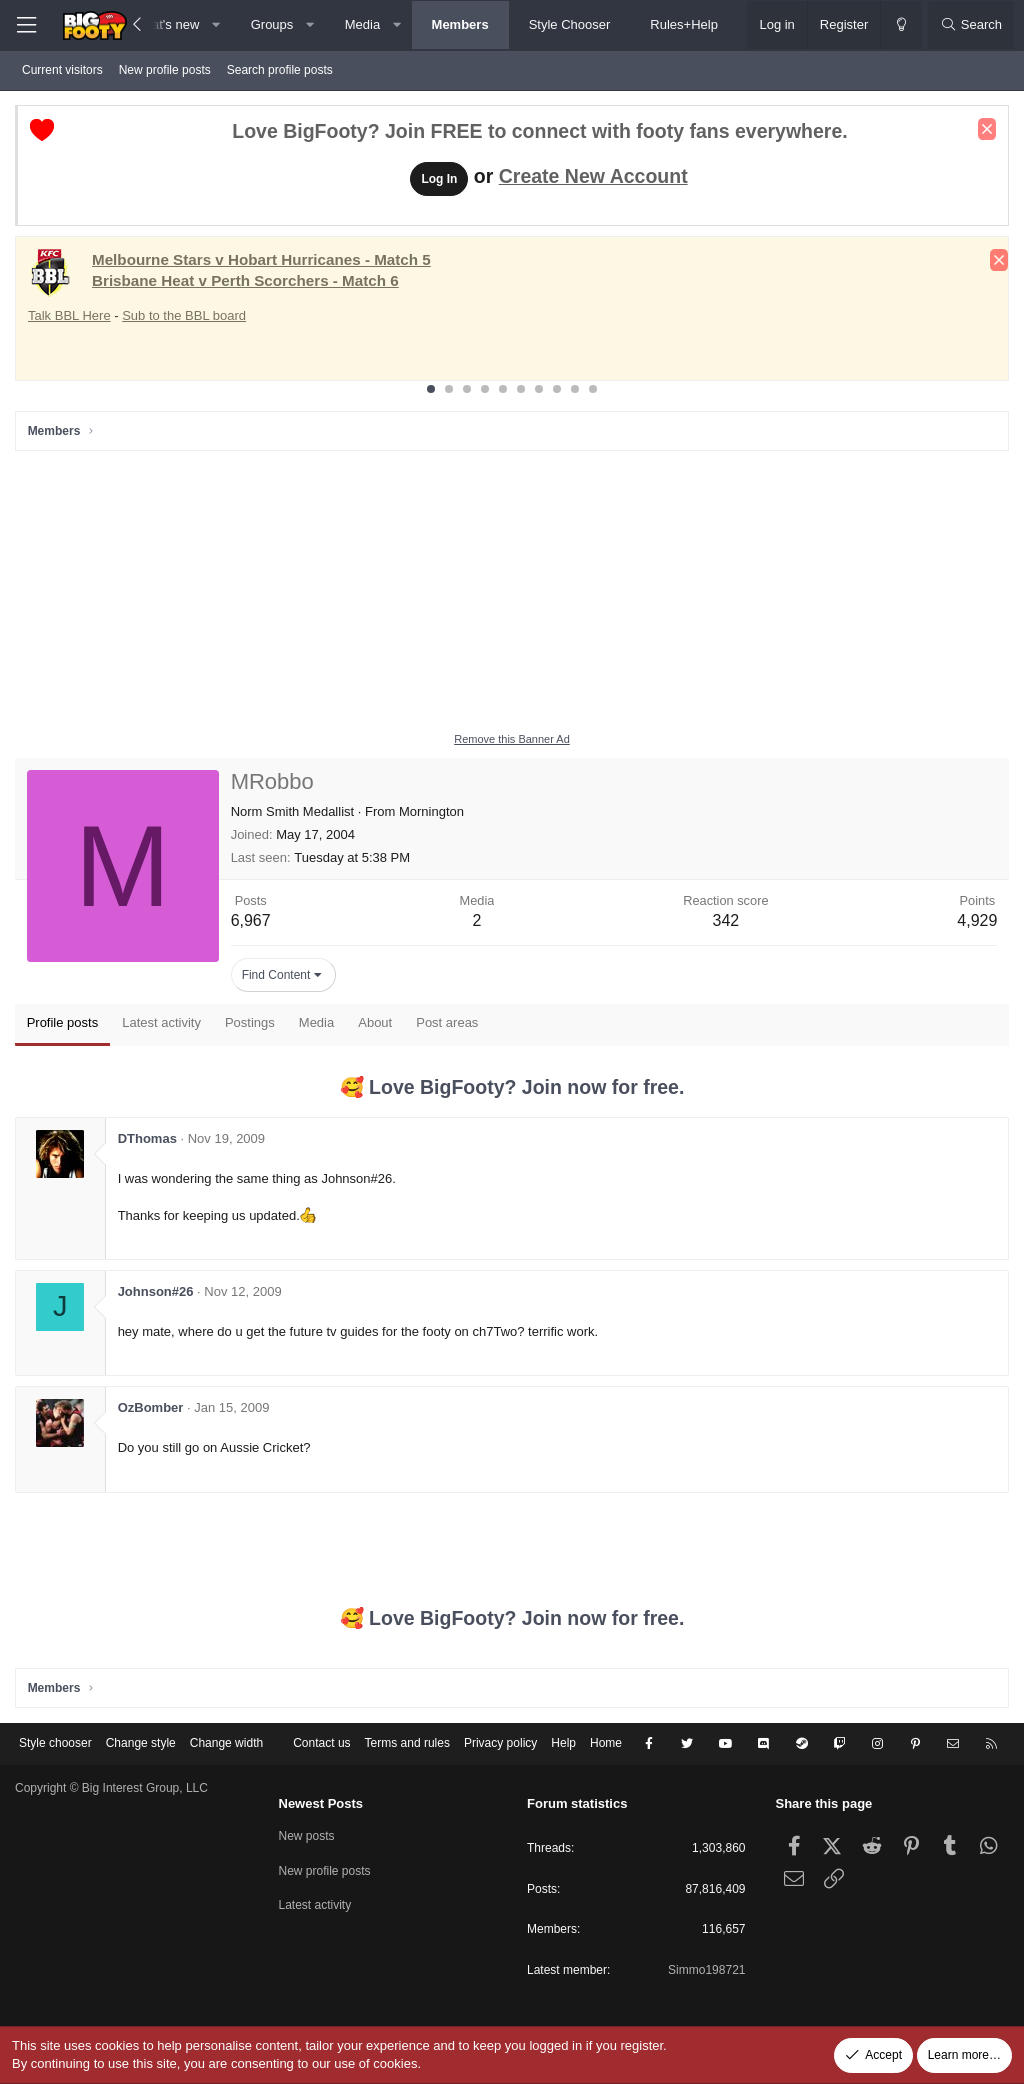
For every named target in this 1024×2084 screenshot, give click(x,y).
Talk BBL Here (69, 315)
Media (362, 24)
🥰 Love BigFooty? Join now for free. (512, 1087)
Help (563, 1744)
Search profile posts (280, 70)
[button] (216, 25)
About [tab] (376, 1023)
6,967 (251, 921)
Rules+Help (684, 24)
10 (593, 389)
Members (460, 24)
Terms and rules (407, 1744)
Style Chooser (570, 24)
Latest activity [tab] (162, 1023)
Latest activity (315, 1905)
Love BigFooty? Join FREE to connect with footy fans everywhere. (539, 132)
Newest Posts (321, 1803)
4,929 (977, 921)
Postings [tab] (250, 1023)
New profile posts (165, 70)
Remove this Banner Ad (512, 739)
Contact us (321, 1744)
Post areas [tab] (448, 1023)
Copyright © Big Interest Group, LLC (111, 1788)
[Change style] (901, 25)
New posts (307, 1836)
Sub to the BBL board (184, 315)
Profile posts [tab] (63, 1023)
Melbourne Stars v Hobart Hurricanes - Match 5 (261, 259)
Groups (272, 24)
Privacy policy (500, 1744)
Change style (141, 1744)
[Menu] (26, 25)
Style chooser (55, 1744)
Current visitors (62, 70)
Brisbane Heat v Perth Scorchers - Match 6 (245, 280)
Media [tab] (316, 1023)
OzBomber (151, 1408)
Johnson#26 (156, 1291)
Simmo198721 (706, 1970)
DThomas (147, 1138)
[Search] (971, 25)
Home (606, 1744)
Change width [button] (226, 1744)
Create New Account (593, 176)
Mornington (431, 811)
